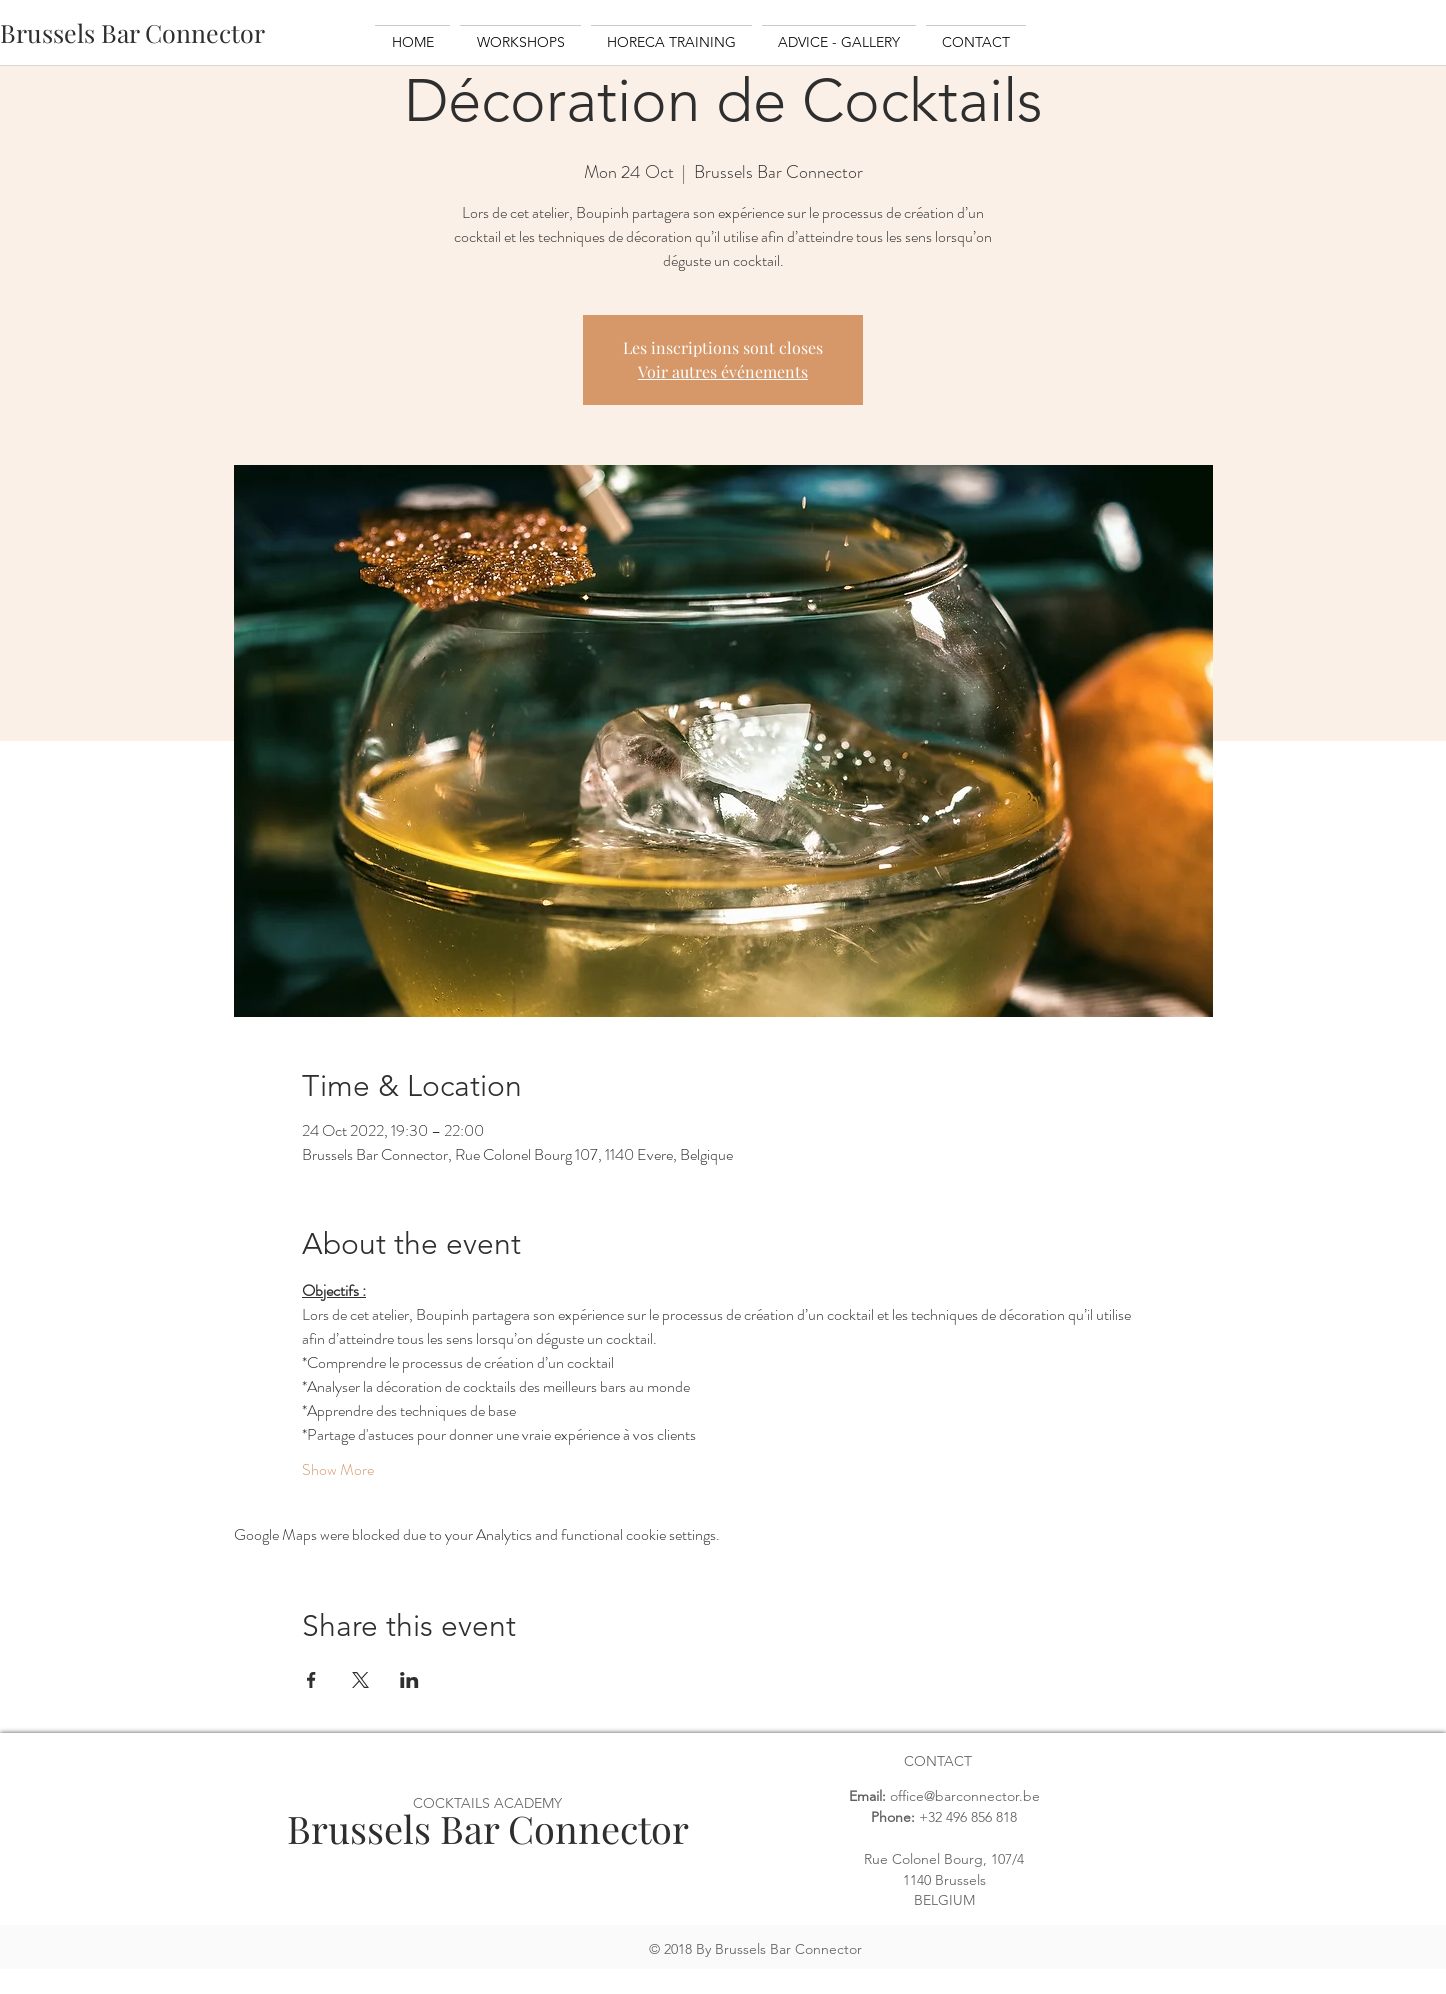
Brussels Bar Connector (488, 1828)
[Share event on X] (360, 1680)
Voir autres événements (723, 371)
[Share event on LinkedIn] (409, 1680)
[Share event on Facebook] (311, 1680)
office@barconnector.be (965, 1796)
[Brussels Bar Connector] (133, 32)
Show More (338, 1470)
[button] (520, 33)
